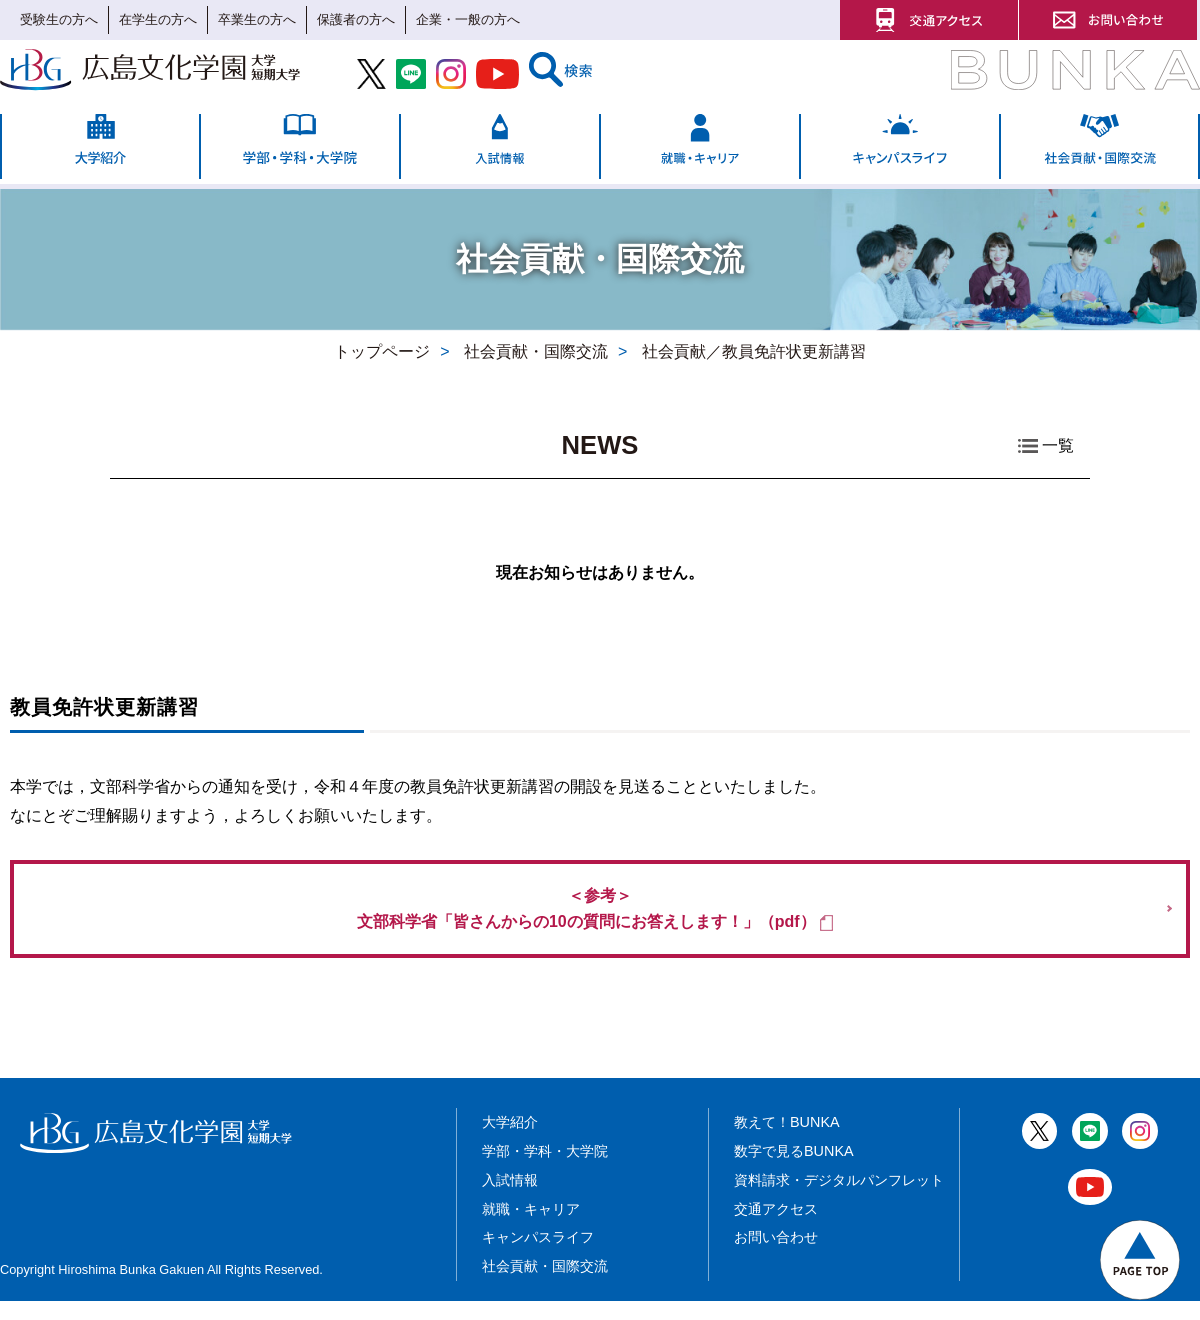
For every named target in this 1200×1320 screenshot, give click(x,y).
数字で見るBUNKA (794, 1170)
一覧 (1058, 446)
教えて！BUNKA (787, 1141)
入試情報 (510, 1199)
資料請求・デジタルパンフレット (839, 1199)
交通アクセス (776, 1228)
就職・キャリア (531, 1228)
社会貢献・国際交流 (545, 1285)
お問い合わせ (776, 1257)
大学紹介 (510, 1141)
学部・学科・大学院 (545, 1170)
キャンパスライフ (538, 1257)
